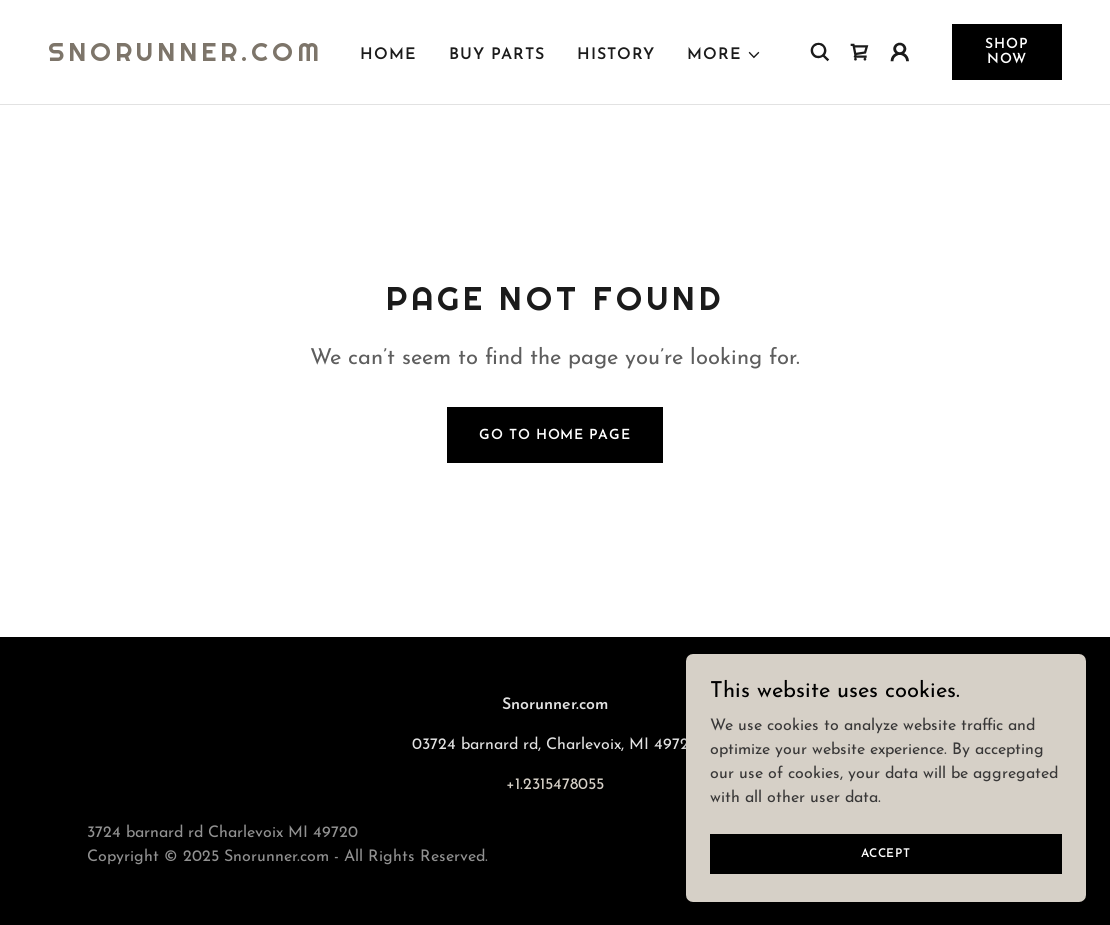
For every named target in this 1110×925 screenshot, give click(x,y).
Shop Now (1007, 52)
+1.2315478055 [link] (555, 785)
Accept (886, 853)
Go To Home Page (554, 435)
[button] (724, 55)
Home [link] (388, 55)
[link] (185, 57)
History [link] (616, 55)
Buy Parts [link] (497, 55)
